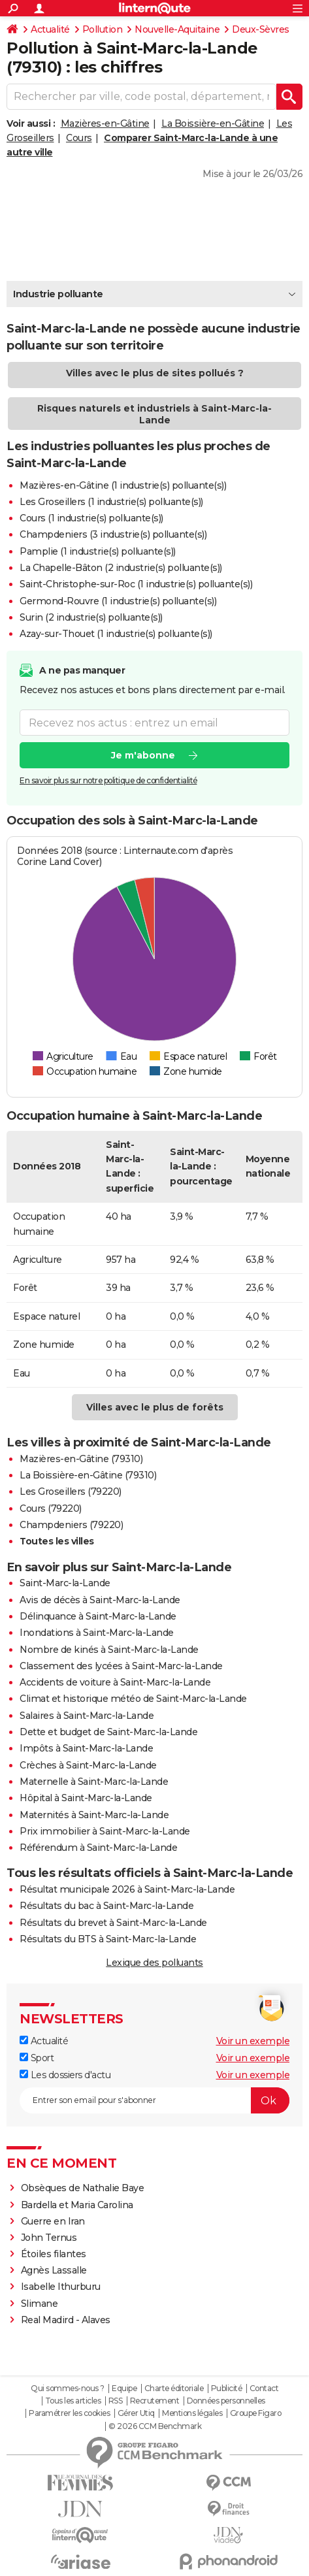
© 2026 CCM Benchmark (154, 2426)
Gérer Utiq (136, 2413)
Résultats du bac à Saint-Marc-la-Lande (106, 1906)
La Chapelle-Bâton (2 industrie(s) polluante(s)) (121, 568)
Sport (37, 2058)
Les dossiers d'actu (65, 2075)
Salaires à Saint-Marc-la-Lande (87, 1715)
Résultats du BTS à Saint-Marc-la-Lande (108, 1939)
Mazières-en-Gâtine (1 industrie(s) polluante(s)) (123, 485)
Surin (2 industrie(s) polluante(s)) (91, 617)
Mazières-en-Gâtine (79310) (81, 1459)
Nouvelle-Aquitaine (177, 29)
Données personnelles (226, 2400)
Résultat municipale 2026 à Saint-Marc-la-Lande (127, 1889)
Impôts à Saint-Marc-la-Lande (86, 1748)
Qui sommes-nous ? (68, 2388)
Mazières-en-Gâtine (105, 123)
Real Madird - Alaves (65, 2320)
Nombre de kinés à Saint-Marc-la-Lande (109, 1649)
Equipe (124, 2388)
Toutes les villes (57, 1541)
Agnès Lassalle (54, 2270)
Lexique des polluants (154, 1962)
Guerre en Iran (53, 2221)
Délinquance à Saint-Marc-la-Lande (98, 1616)
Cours (79, 138)
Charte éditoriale (174, 2388)
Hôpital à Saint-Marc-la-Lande (86, 1798)
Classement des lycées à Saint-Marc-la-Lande (121, 1666)
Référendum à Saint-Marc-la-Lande (98, 1847)
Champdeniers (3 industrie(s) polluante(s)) (113, 534)
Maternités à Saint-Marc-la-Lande (94, 1815)
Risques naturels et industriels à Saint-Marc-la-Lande (154, 414)
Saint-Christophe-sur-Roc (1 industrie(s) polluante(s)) (136, 584)
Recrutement (155, 2400)
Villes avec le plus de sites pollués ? (155, 373)
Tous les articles (73, 2400)
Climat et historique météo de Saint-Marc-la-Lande (133, 1698)
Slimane (39, 2303)
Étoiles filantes (53, 2254)
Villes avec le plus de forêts (154, 1407)
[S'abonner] (154, 2100)
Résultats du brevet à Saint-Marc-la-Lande (113, 1923)
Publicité (226, 2388)
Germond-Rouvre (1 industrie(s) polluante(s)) (118, 601)
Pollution (102, 29)
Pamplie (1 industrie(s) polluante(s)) (98, 551)
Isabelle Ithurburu (61, 2286)
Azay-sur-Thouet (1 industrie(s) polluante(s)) (116, 634)
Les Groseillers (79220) (71, 1491)
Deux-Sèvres (260, 29)
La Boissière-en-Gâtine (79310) (88, 1475)
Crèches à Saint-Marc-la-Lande (88, 1765)
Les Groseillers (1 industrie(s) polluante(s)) (111, 502)
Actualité (50, 29)
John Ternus (49, 2237)
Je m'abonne (143, 755)
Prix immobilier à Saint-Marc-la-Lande (105, 1831)
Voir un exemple (253, 2041)
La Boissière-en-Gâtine (212, 123)
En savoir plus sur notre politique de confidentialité (108, 780)
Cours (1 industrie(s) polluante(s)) (91, 518)
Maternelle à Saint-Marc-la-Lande (94, 1781)
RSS (115, 2400)
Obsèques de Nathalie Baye (82, 2188)
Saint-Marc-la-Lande (65, 1583)
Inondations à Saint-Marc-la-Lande (97, 1633)
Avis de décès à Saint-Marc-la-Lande (100, 1600)
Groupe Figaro (256, 2413)
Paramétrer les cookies (69, 2413)
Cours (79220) (51, 1508)
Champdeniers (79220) (71, 1525)
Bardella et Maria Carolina (77, 2205)
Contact (264, 2388)
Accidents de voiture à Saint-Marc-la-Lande (115, 1682)
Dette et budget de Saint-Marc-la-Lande (108, 1732)
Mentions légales (192, 2413)
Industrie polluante (58, 294)
